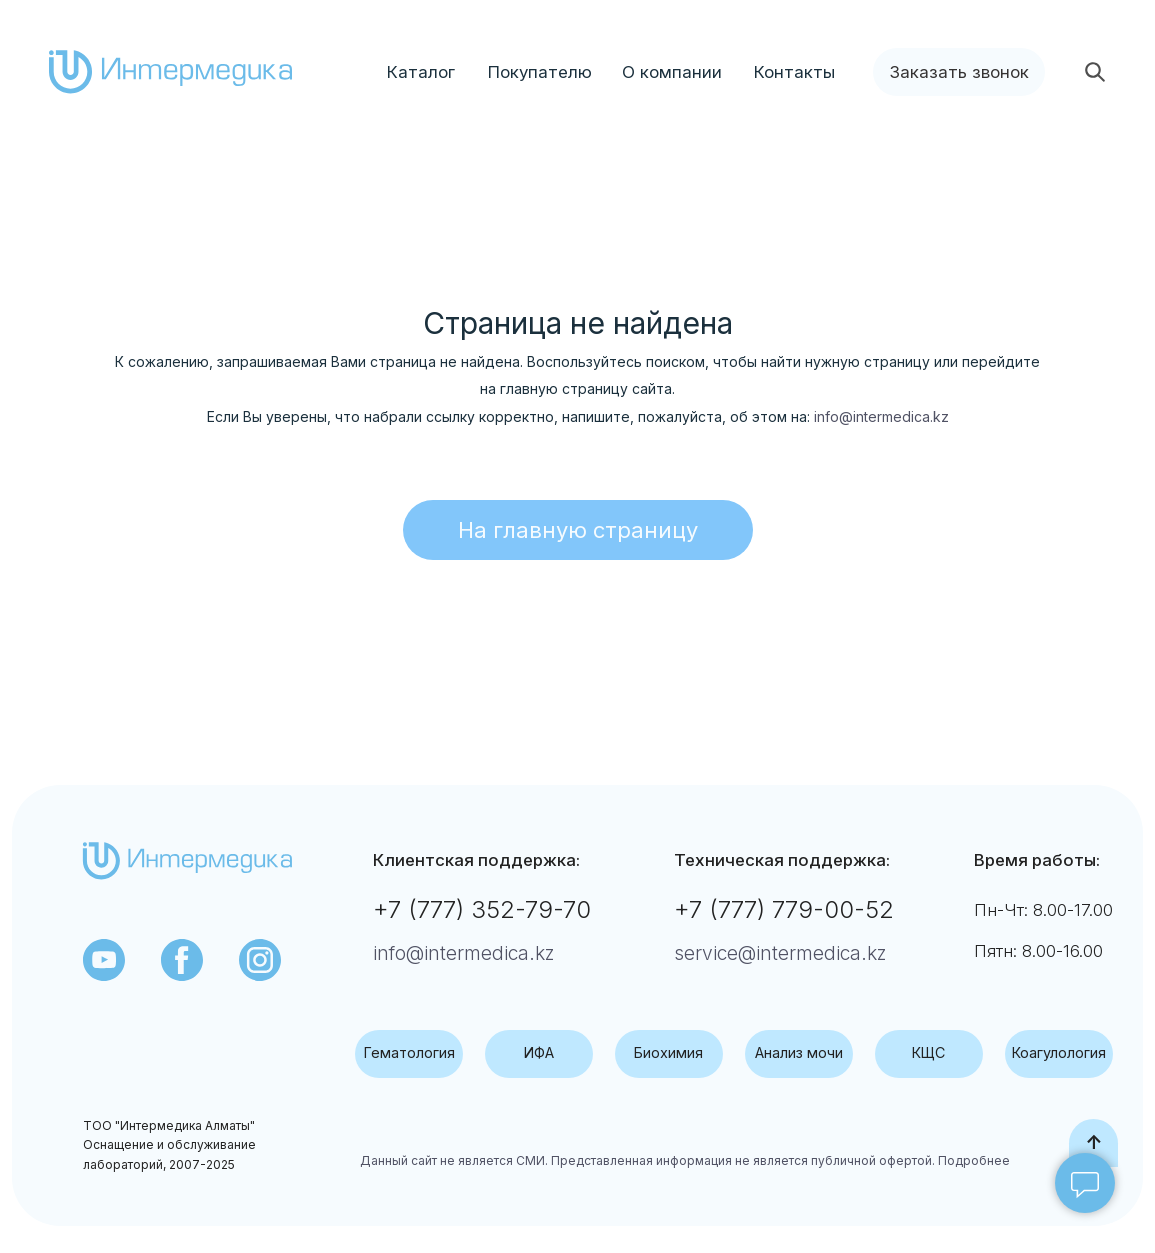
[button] (959, 72)
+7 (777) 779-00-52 (784, 909)
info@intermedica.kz (881, 416)
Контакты (794, 72)
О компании (672, 72)
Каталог (421, 72)
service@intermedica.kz (780, 953)
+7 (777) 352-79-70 (482, 909)
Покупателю (540, 72)
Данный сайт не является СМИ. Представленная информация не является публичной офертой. (647, 1160)
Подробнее (972, 1160)
